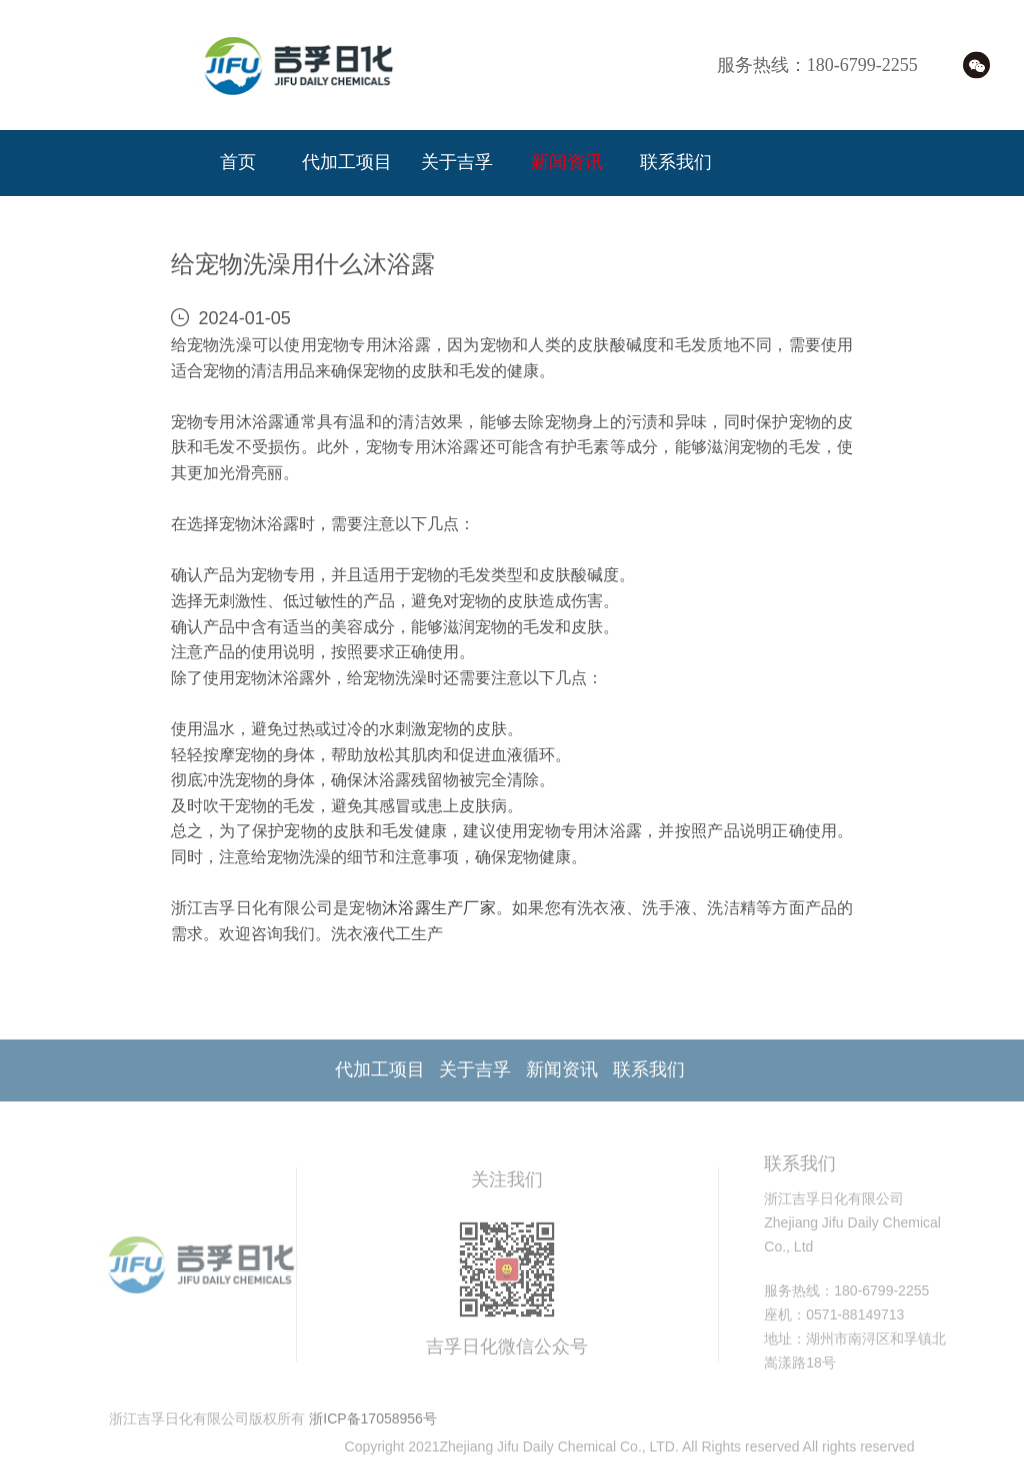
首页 (238, 163)
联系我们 (676, 163)
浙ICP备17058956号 (373, 1426)
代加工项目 (347, 163)
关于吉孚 (457, 163)
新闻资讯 (567, 163)
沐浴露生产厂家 (439, 911)
